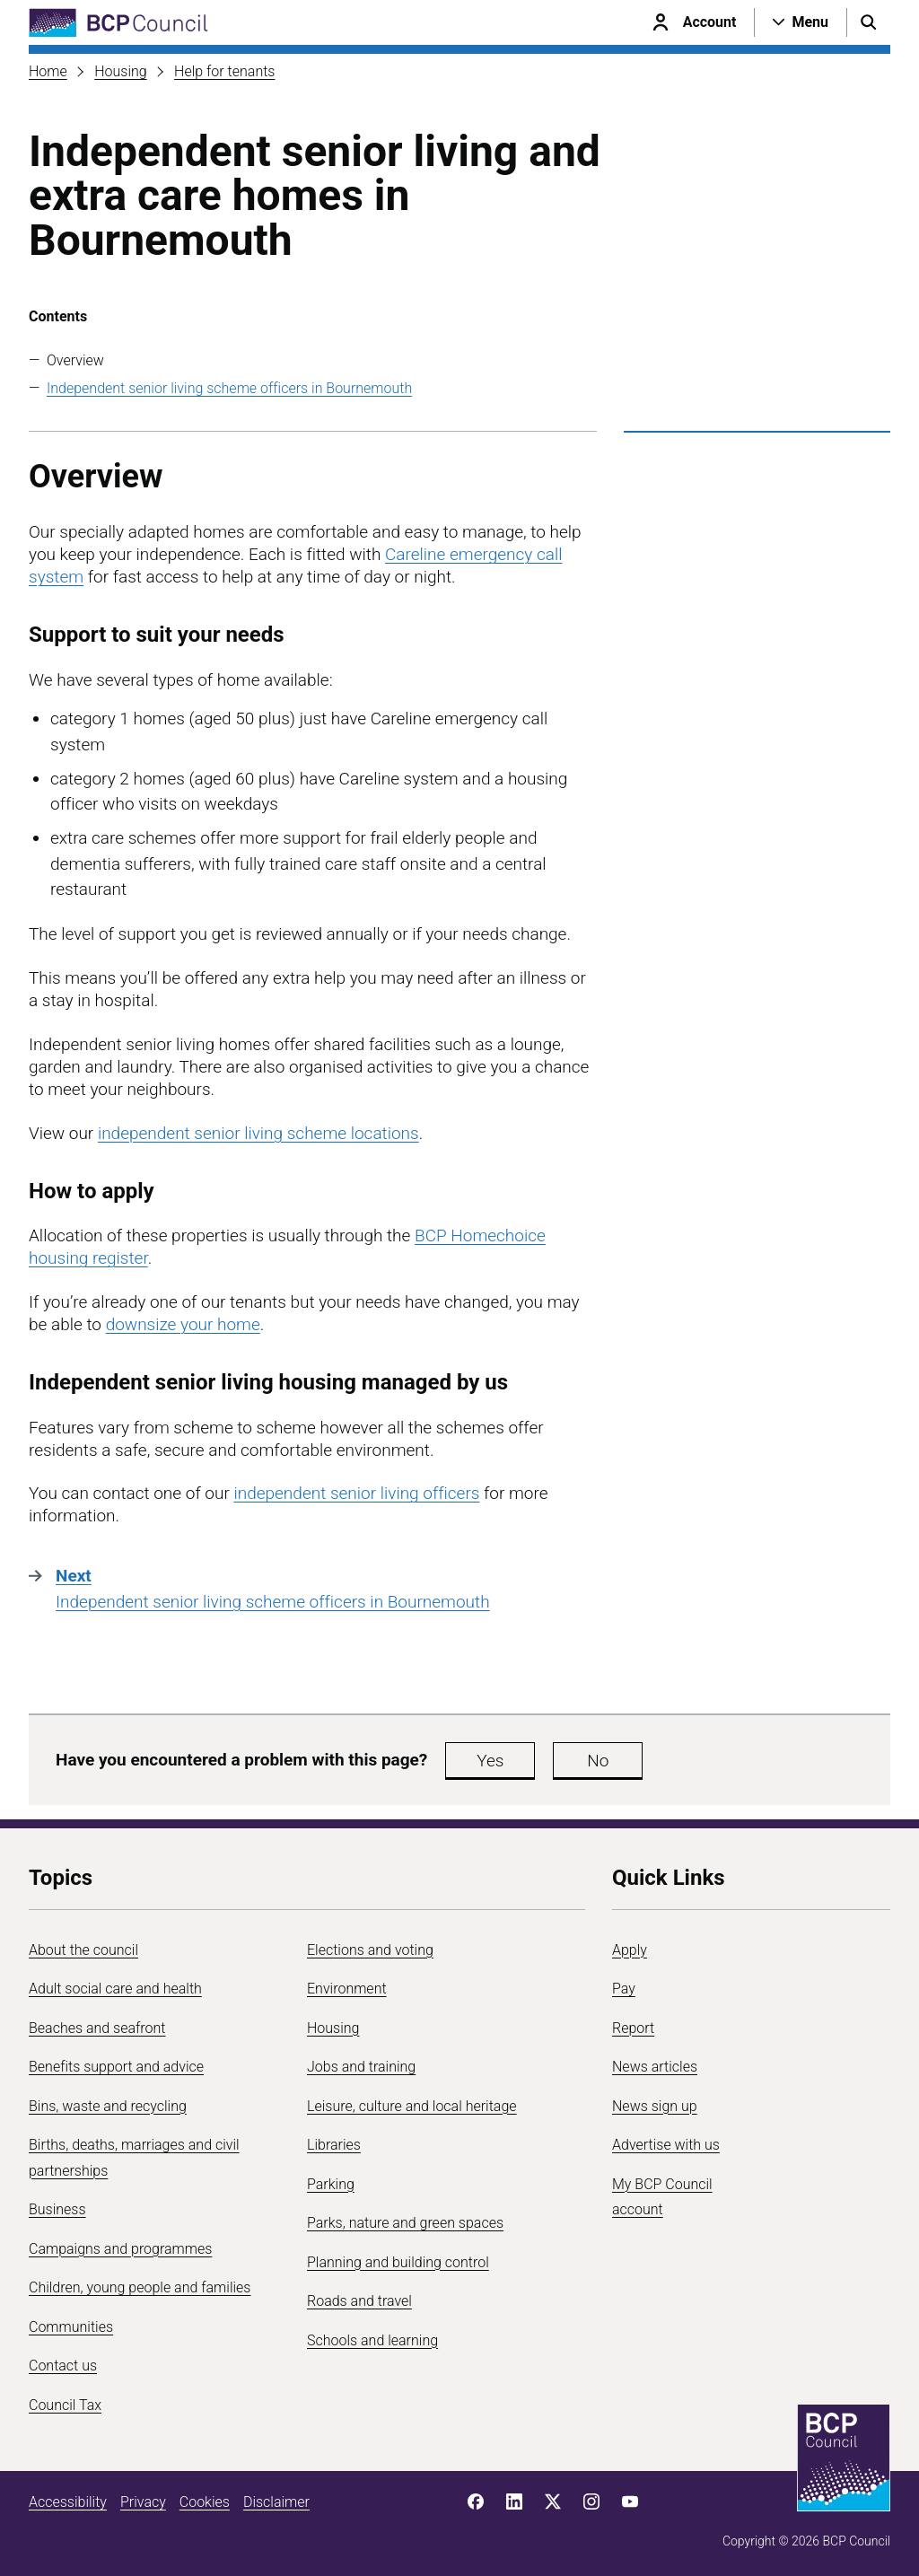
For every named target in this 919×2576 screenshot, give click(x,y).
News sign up (654, 2106)
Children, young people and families (139, 2287)
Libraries (334, 2144)
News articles (654, 2066)
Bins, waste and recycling (108, 2106)
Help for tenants (224, 71)
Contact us (63, 2365)
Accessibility (68, 2501)
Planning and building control (398, 2262)
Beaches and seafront (97, 2028)
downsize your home (183, 1324)
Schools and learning (372, 2340)
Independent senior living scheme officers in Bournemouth (229, 388)
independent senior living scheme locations (258, 1133)
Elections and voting (370, 1949)
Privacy (143, 2501)
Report (633, 2028)
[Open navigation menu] (800, 22)
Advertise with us (666, 2144)
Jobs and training (361, 2066)
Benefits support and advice (116, 2066)
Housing (120, 71)
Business (57, 2209)
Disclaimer (276, 2501)
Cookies (204, 2501)
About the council (83, 1949)
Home (48, 71)
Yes (490, 1760)
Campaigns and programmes (120, 2248)
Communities (71, 2326)
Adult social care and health (115, 1988)
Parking (330, 2184)
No (597, 1760)
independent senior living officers (356, 1493)
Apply (629, 1949)
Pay (623, 1988)
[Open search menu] (868, 22)
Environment (347, 1988)
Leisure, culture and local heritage (412, 2106)
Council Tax (65, 2405)
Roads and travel (359, 2300)
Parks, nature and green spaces (405, 2222)
